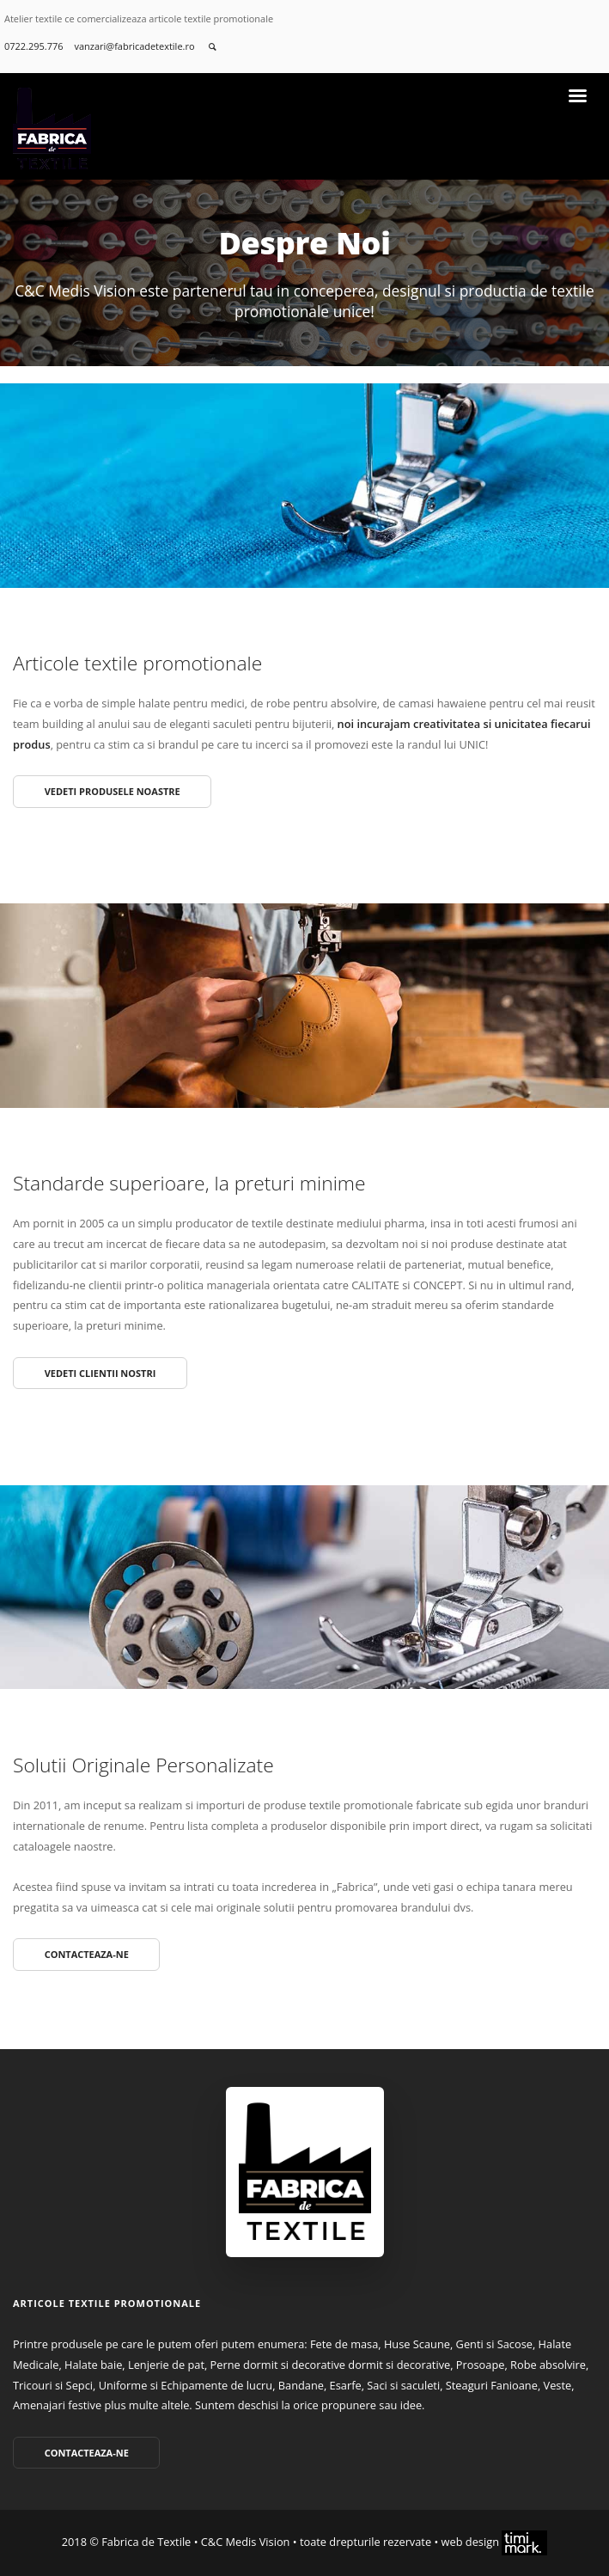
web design (495, 2541)
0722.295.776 (33, 46)
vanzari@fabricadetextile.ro (135, 46)
